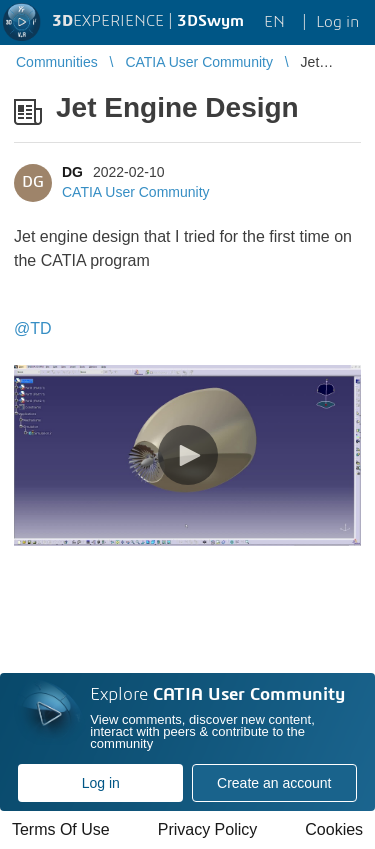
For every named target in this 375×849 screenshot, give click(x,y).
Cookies (334, 829)
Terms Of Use (61, 829)
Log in (101, 783)
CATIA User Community (136, 192)
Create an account (274, 783)
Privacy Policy (208, 829)
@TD (33, 328)
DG (72, 172)
